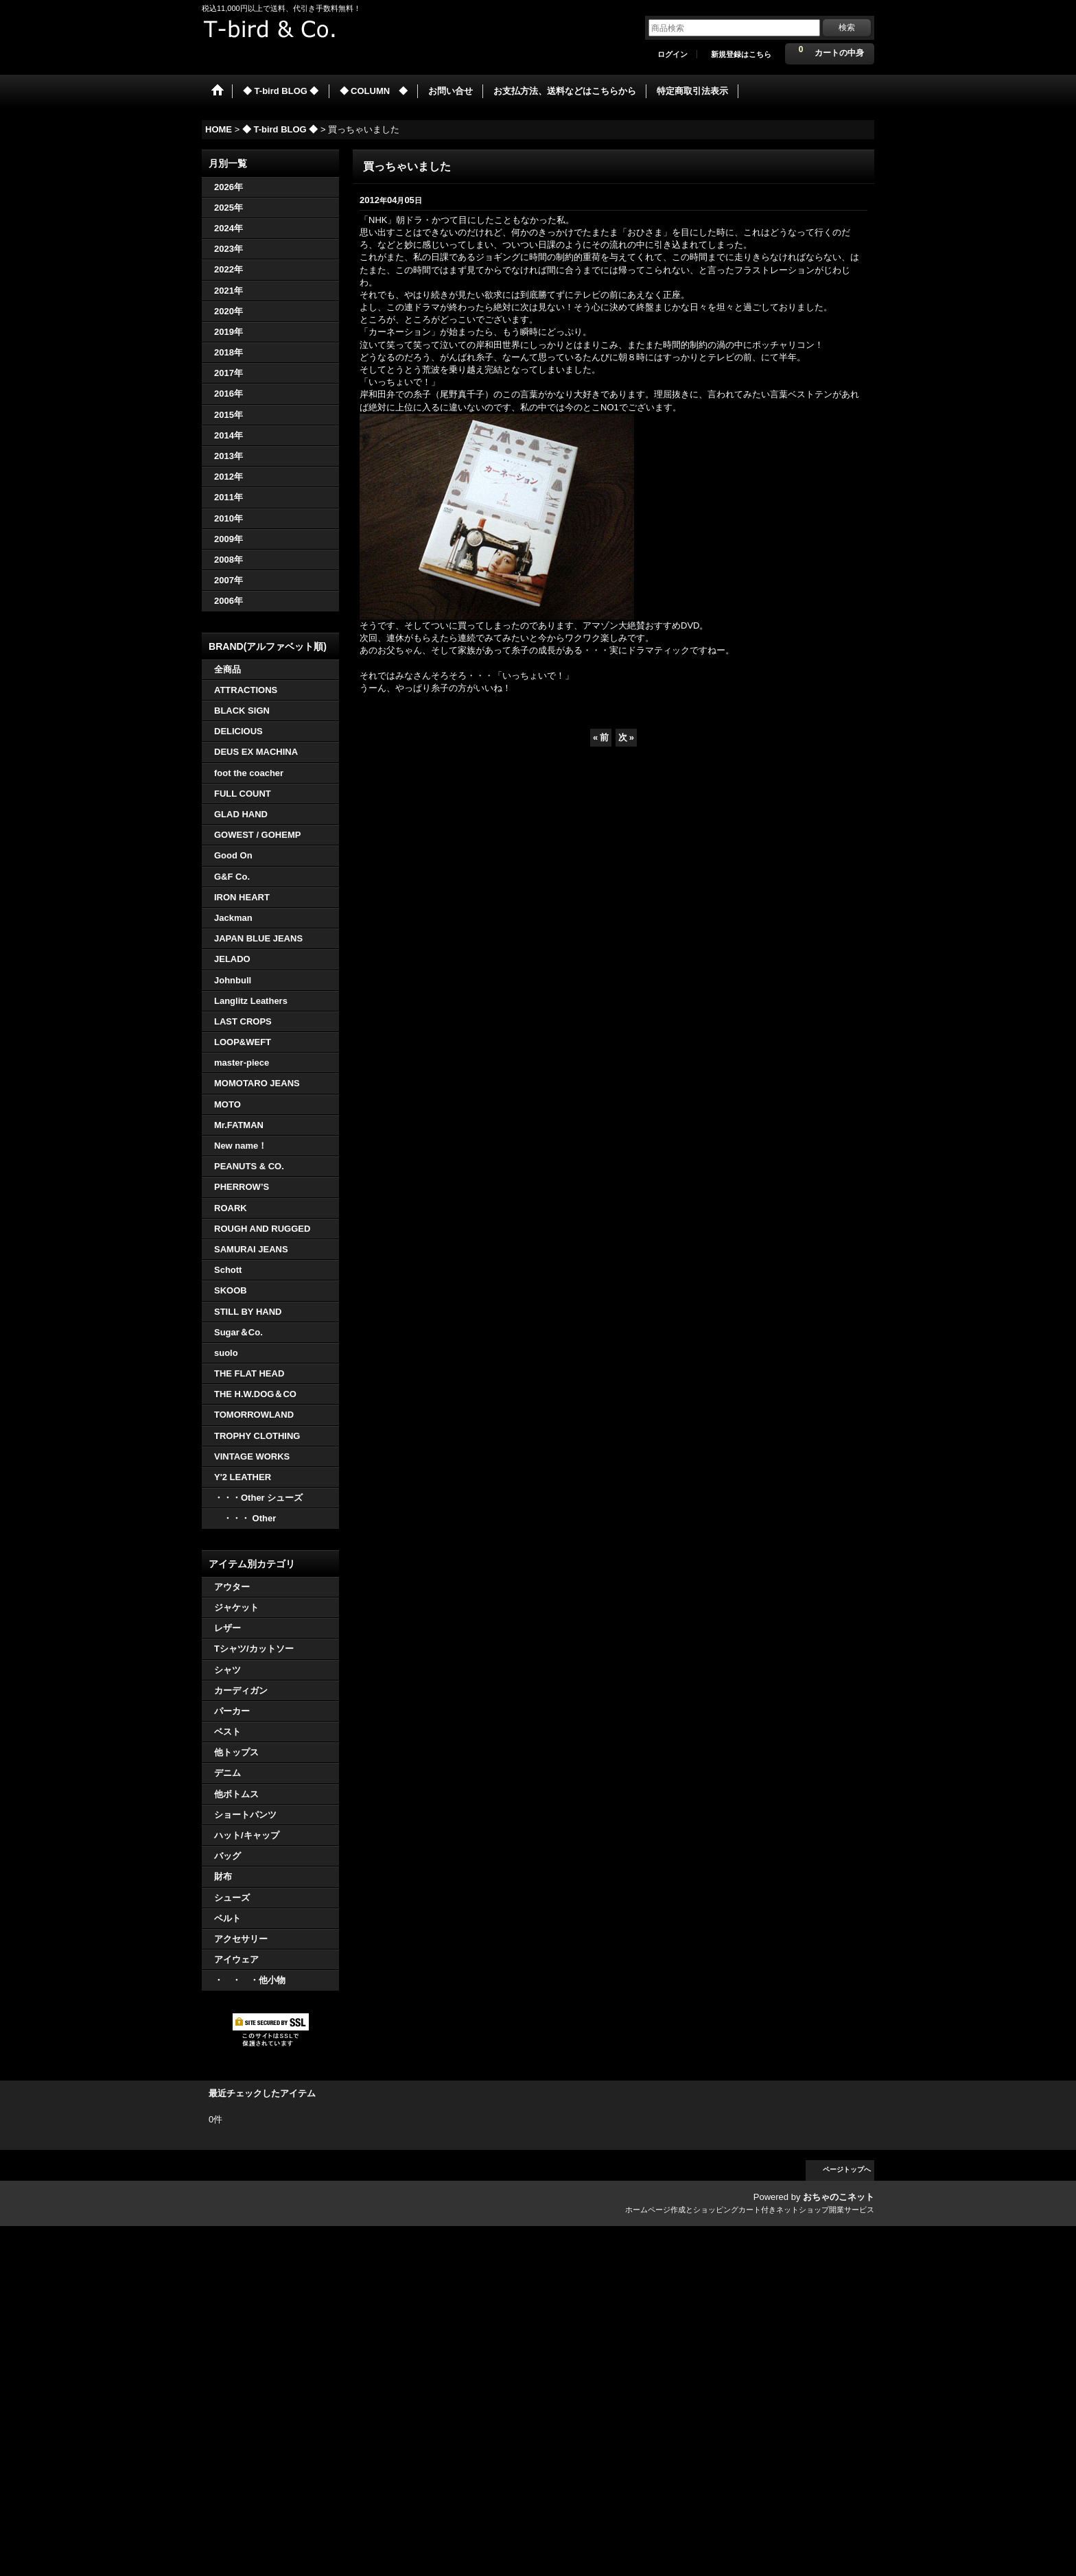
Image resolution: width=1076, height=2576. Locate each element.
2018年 (228, 352)
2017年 (228, 373)
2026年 (228, 187)
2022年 (228, 269)
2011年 (228, 497)
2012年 (228, 476)
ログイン (672, 54)
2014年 (228, 435)
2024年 (228, 228)
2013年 (228, 456)
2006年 (228, 601)
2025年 (228, 207)
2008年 (228, 559)
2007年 (228, 580)
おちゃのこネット (838, 2197)
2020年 (228, 311)
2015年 (228, 415)
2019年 (228, 332)
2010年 (228, 518)
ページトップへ (847, 2169)
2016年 (228, 393)
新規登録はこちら (741, 54)
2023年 (228, 249)
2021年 (228, 290)
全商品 (227, 669)
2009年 (228, 539)
